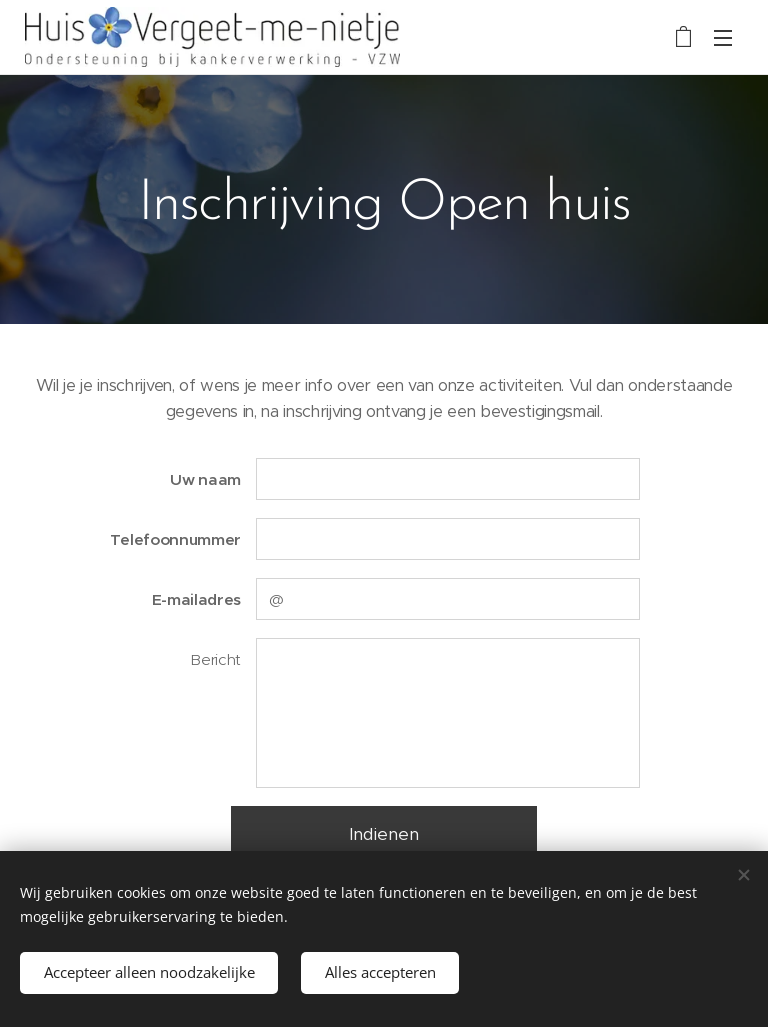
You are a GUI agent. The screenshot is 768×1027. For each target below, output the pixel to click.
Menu (723, 38)
